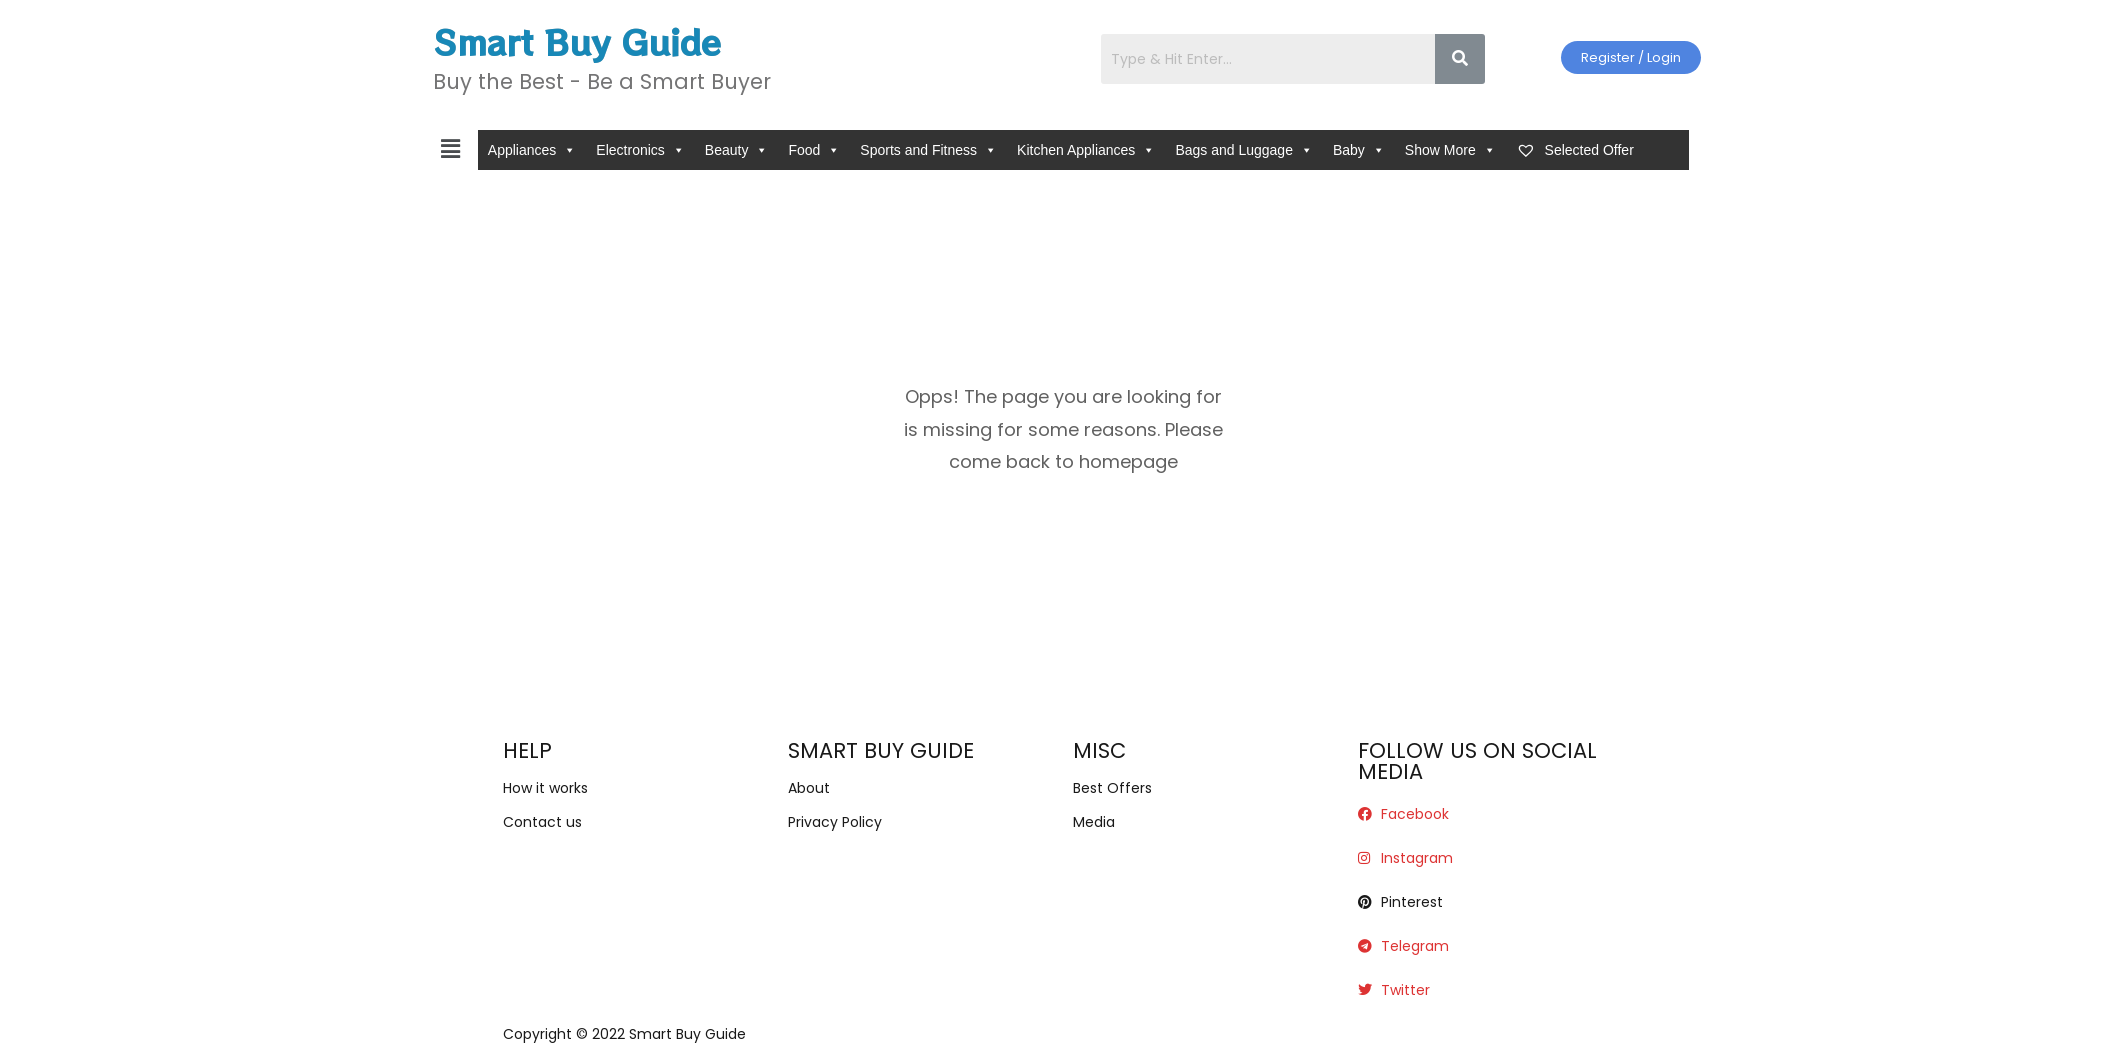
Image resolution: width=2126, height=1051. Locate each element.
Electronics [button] (640, 150)
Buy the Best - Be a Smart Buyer (602, 81)
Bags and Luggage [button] (1244, 150)
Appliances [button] (532, 150)
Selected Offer (1575, 150)
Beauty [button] (737, 150)
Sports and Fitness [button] (928, 150)
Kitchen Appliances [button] (1086, 150)
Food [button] (814, 150)
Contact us (542, 822)
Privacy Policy (835, 822)
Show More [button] (1450, 150)
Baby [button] (1359, 150)
